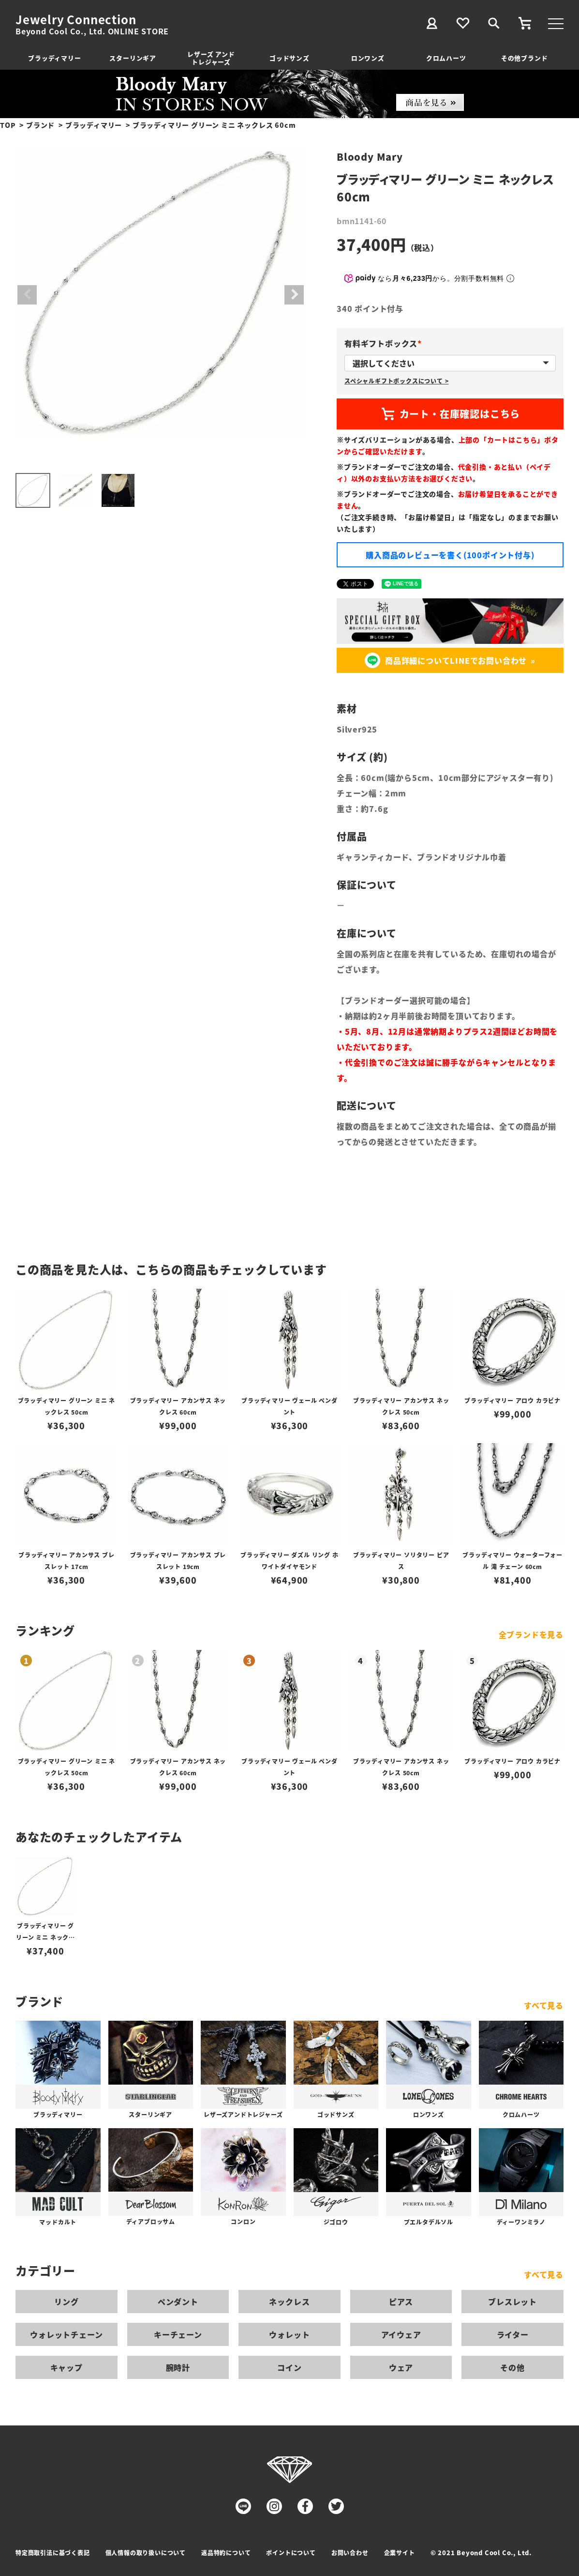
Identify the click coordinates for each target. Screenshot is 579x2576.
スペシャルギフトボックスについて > (396, 381)
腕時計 (178, 2367)
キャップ (66, 2367)
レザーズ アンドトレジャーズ (211, 57)
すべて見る (544, 2005)
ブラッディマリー (54, 57)
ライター (513, 2334)
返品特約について (226, 2552)
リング (66, 2301)
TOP (7, 125)
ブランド (40, 125)
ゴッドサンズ (289, 57)
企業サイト (399, 2552)
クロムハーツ (446, 57)
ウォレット (289, 2334)
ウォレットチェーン (66, 2334)
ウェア (401, 2367)
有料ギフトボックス (384, 343)
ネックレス (289, 2301)
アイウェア (401, 2334)
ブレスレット (512, 2301)
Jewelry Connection (75, 19)
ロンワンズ (368, 57)
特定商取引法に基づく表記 (52, 2552)
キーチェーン (178, 2334)
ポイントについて (290, 2552)
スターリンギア (132, 57)
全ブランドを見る (531, 1634)
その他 (512, 2367)
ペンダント (178, 2301)
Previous (27, 295)
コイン (289, 2367)
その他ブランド (524, 57)
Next (294, 295)
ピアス (401, 2301)
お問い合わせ (350, 2552)
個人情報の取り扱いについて (145, 2552)
